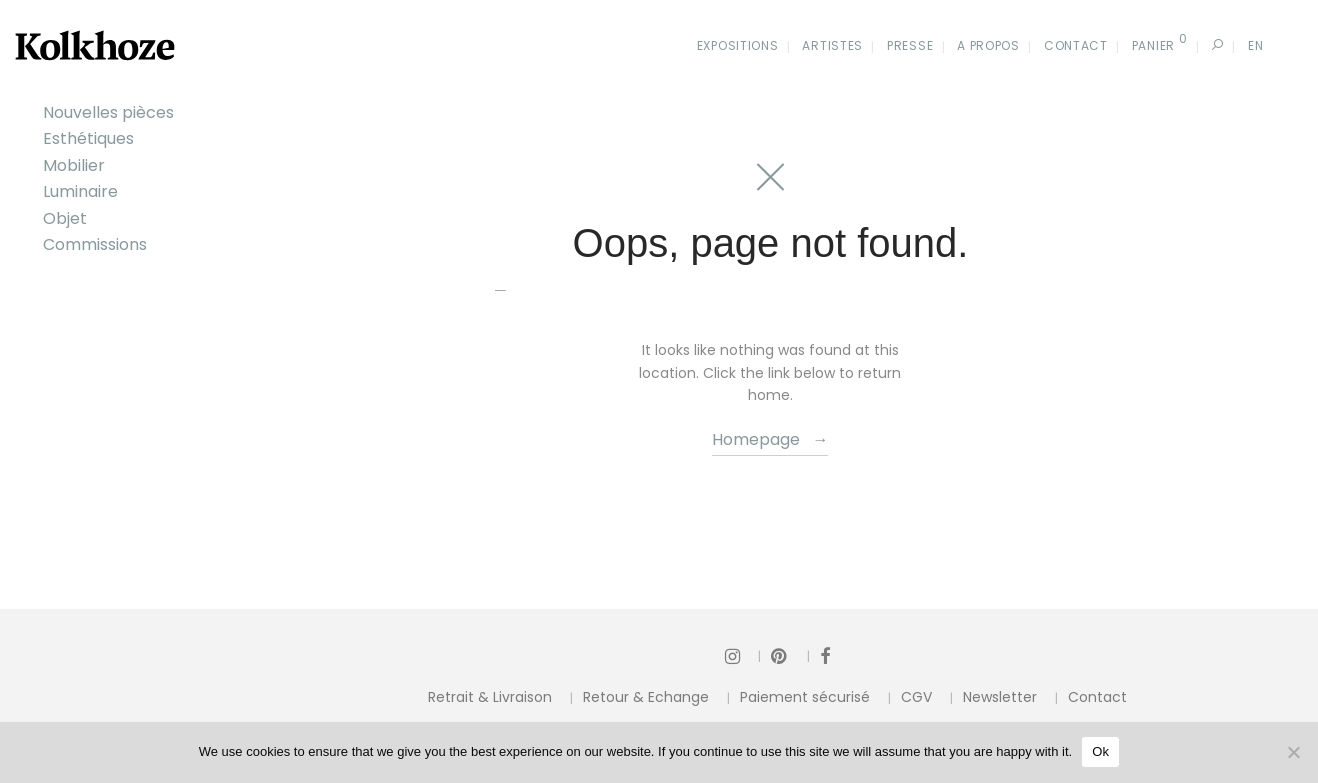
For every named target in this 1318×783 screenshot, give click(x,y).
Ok (1100, 751)
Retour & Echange (646, 697)
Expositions (738, 45)
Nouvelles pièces (108, 112)
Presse (910, 45)
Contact (1076, 45)
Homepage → (770, 439)
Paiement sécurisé (805, 697)
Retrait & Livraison (490, 697)
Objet (65, 218)
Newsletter (1000, 697)
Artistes (832, 45)
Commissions (95, 244)
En (1255, 45)
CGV (916, 697)
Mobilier (74, 165)
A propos (988, 45)
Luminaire (80, 191)
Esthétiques (88, 138)
